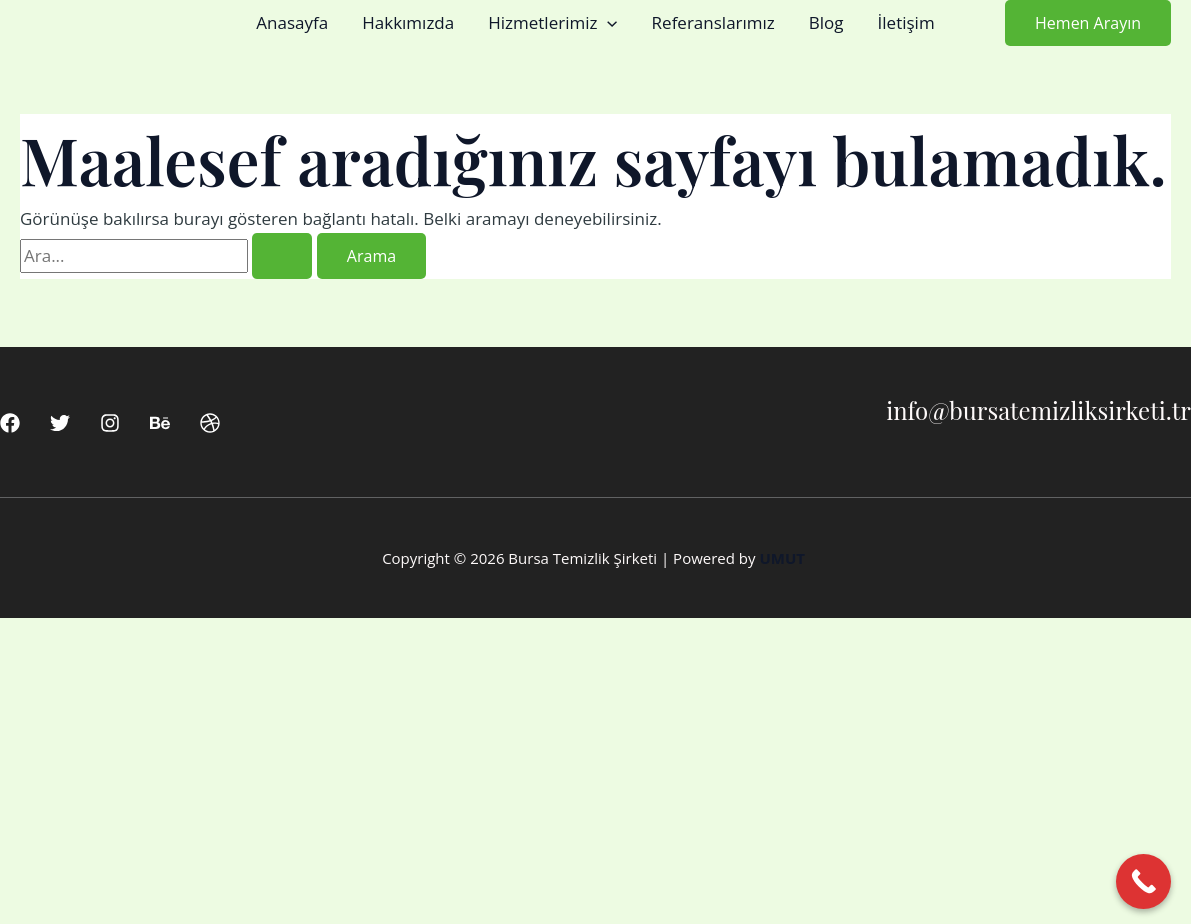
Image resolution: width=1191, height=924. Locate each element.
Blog (826, 22)
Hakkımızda (408, 22)
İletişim (906, 22)
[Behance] (160, 423)
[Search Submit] (282, 256)
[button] (607, 23)
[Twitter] (60, 423)
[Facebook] (10, 423)
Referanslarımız (713, 22)
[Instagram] (110, 423)
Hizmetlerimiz (552, 23)
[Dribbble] (210, 423)
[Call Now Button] (1143, 881)
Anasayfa (292, 22)
